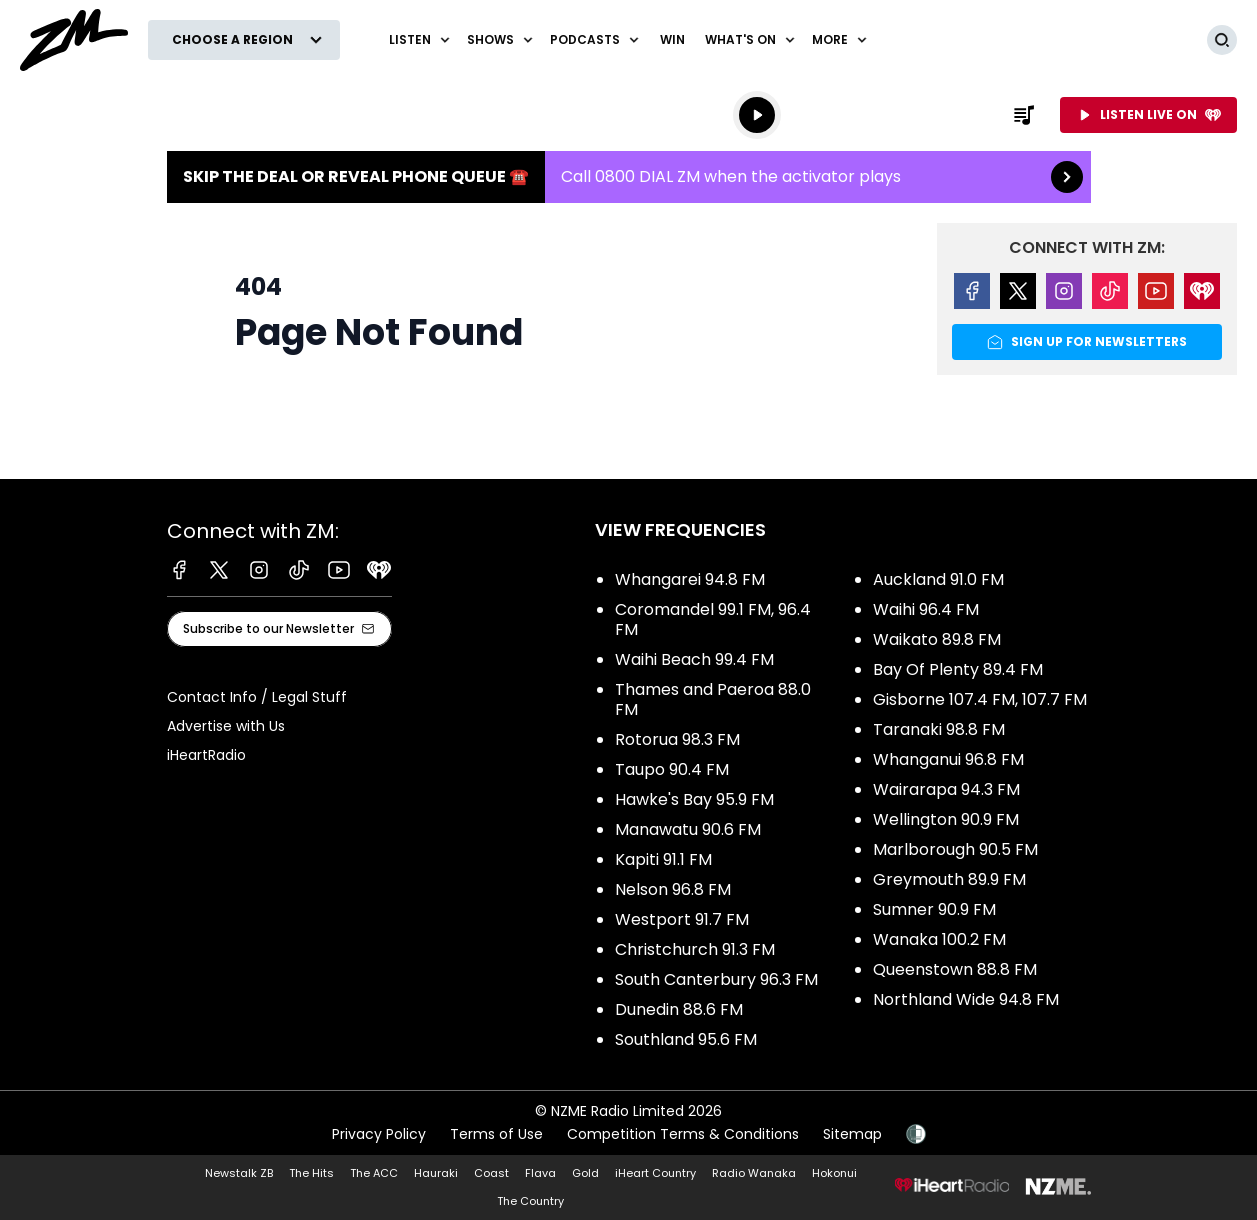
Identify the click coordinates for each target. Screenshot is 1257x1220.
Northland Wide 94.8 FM (966, 999)
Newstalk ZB (239, 1173)
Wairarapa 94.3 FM (946, 789)
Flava (540, 1173)
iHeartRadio (206, 755)
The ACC (374, 1173)
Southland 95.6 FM (686, 1039)
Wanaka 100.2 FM (939, 939)
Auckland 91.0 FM (938, 579)
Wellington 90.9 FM (946, 819)
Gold (585, 1173)
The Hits (311, 1173)
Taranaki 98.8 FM (939, 729)
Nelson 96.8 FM (673, 889)
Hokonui (834, 1173)
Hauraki (436, 1173)
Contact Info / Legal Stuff (257, 697)
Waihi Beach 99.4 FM (694, 659)
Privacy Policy (379, 1134)
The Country (530, 1201)
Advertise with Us (226, 726)
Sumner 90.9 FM (934, 909)
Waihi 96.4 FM (926, 609)
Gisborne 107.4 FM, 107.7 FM (980, 699)
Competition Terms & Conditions (683, 1134)
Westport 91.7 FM (682, 919)
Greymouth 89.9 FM (949, 879)
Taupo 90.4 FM (672, 769)
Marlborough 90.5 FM (955, 849)
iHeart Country (655, 1173)
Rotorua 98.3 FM (677, 739)
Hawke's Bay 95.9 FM (694, 799)
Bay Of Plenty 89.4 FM (958, 669)
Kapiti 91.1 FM (663, 859)
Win (672, 39)
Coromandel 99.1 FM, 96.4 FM (713, 619)
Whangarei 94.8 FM (690, 579)
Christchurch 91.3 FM (695, 949)
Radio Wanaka (754, 1173)
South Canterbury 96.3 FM (716, 979)
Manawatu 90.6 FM (688, 829)
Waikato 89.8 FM (937, 639)
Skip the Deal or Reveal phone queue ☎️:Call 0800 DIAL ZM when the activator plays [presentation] (629, 177)
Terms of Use (496, 1134)
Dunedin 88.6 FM (679, 1009)
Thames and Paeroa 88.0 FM (713, 699)
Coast (491, 1173)
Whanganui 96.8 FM (948, 759)
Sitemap (852, 1134)
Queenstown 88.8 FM (955, 969)
